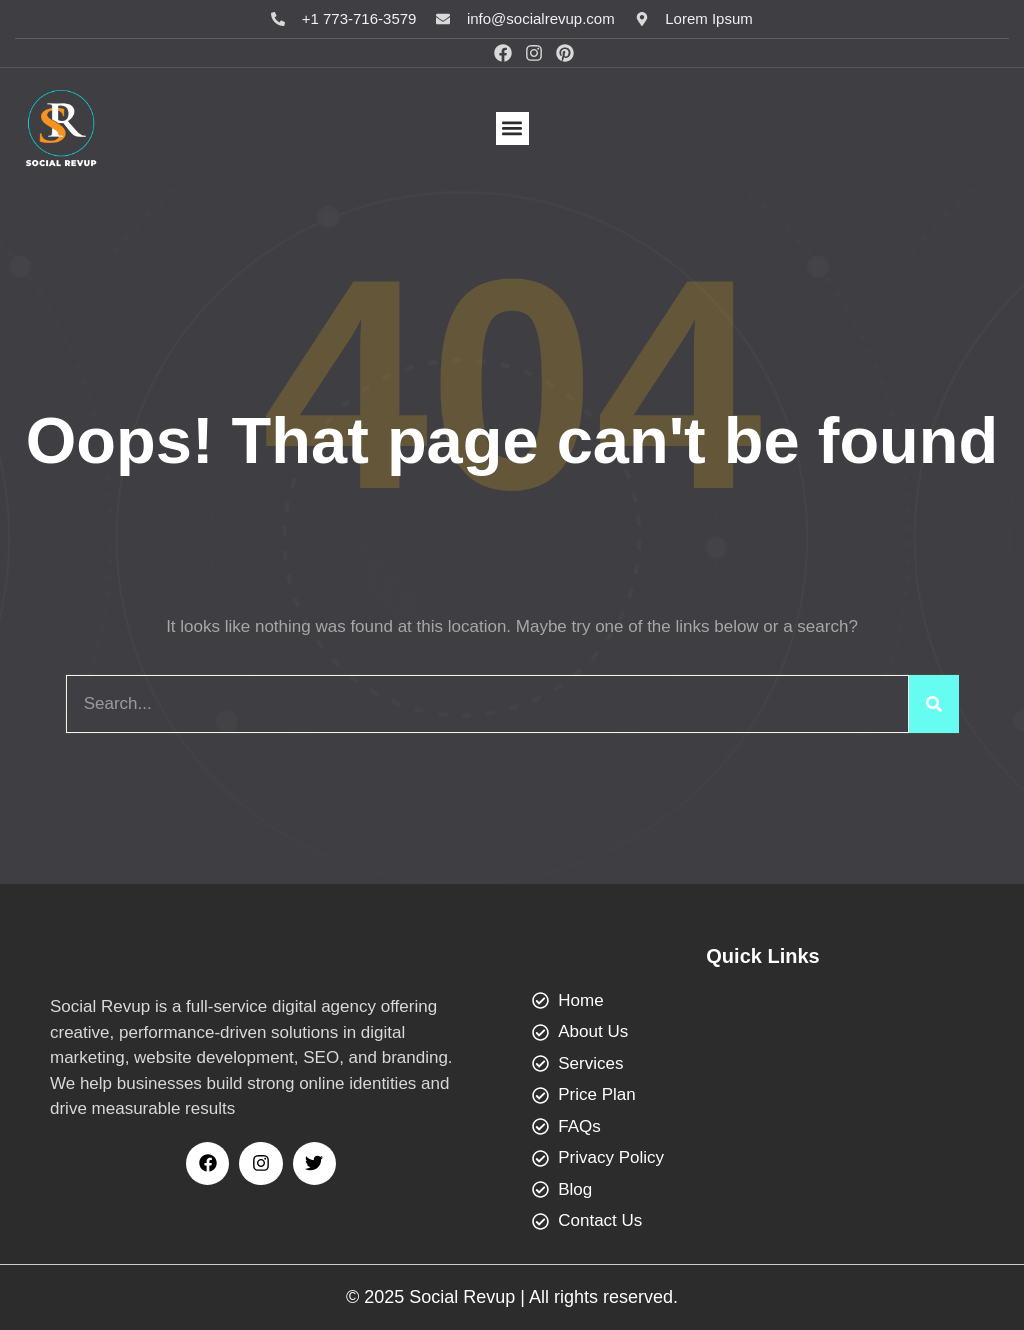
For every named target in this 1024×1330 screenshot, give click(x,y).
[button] (512, 128)
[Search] (934, 704)
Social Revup (462, 1297)
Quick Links (762, 956)
